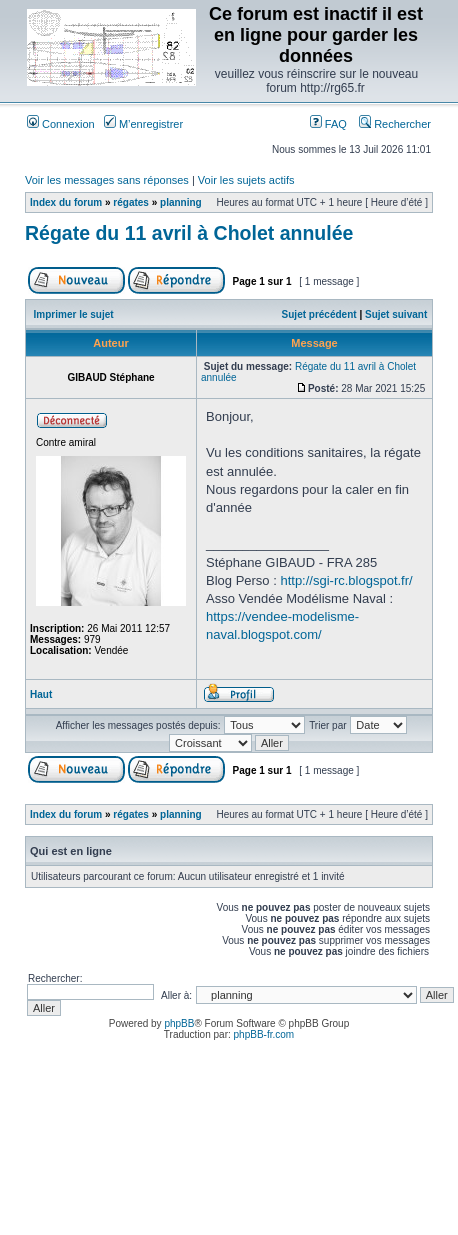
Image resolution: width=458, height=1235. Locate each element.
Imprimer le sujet (74, 314)
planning (181, 202)
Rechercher (395, 124)
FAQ (328, 124)
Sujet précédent (319, 314)
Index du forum (66, 202)
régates (131, 202)
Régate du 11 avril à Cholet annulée (189, 233)
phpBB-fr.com (264, 1034)
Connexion (61, 124)
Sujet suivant (396, 314)
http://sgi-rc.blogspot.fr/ (346, 580)
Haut (41, 694)
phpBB (179, 1023)
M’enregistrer (143, 124)
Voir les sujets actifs (246, 180)
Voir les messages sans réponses (107, 180)
